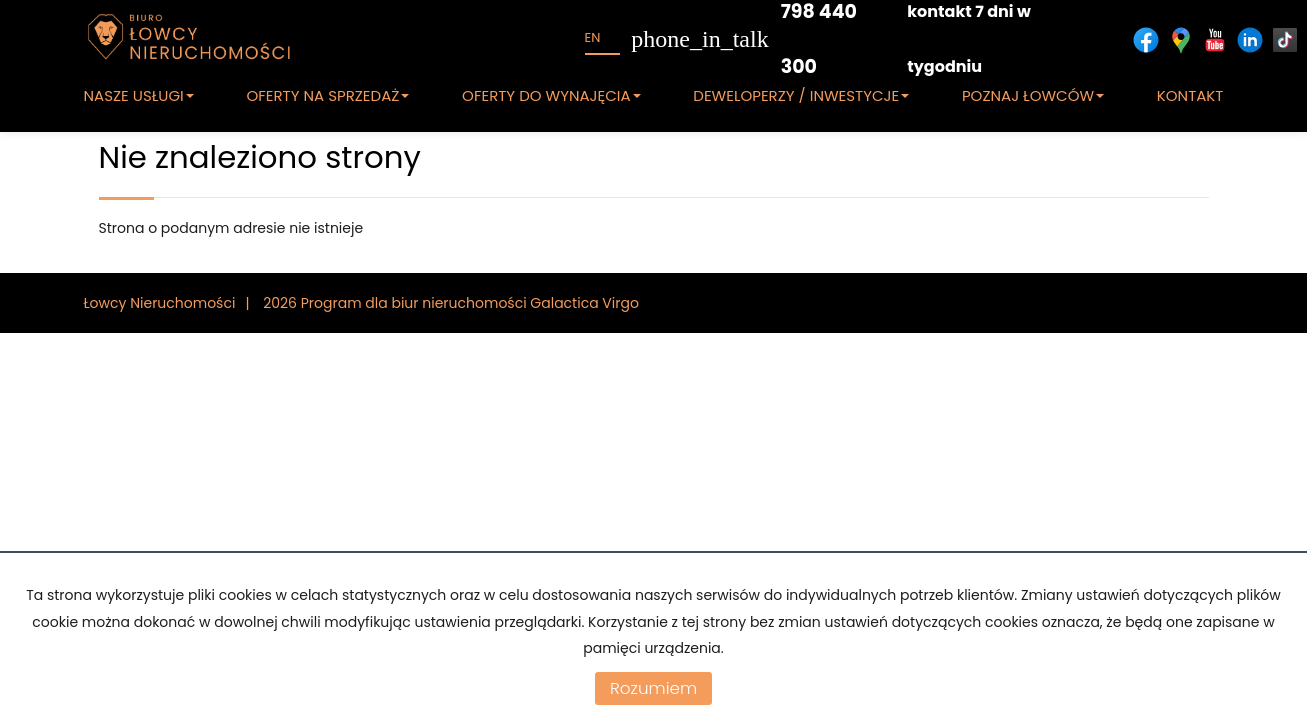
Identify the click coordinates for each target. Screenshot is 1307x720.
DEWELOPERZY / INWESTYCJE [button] (801, 95)
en (593, 37)
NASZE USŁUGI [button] (139, 95)
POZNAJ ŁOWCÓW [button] (1033, 95)
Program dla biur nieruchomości (416, 303)
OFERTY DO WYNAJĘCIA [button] (551, 95)
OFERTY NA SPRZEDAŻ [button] (327, 95)
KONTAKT (1190, 95)
